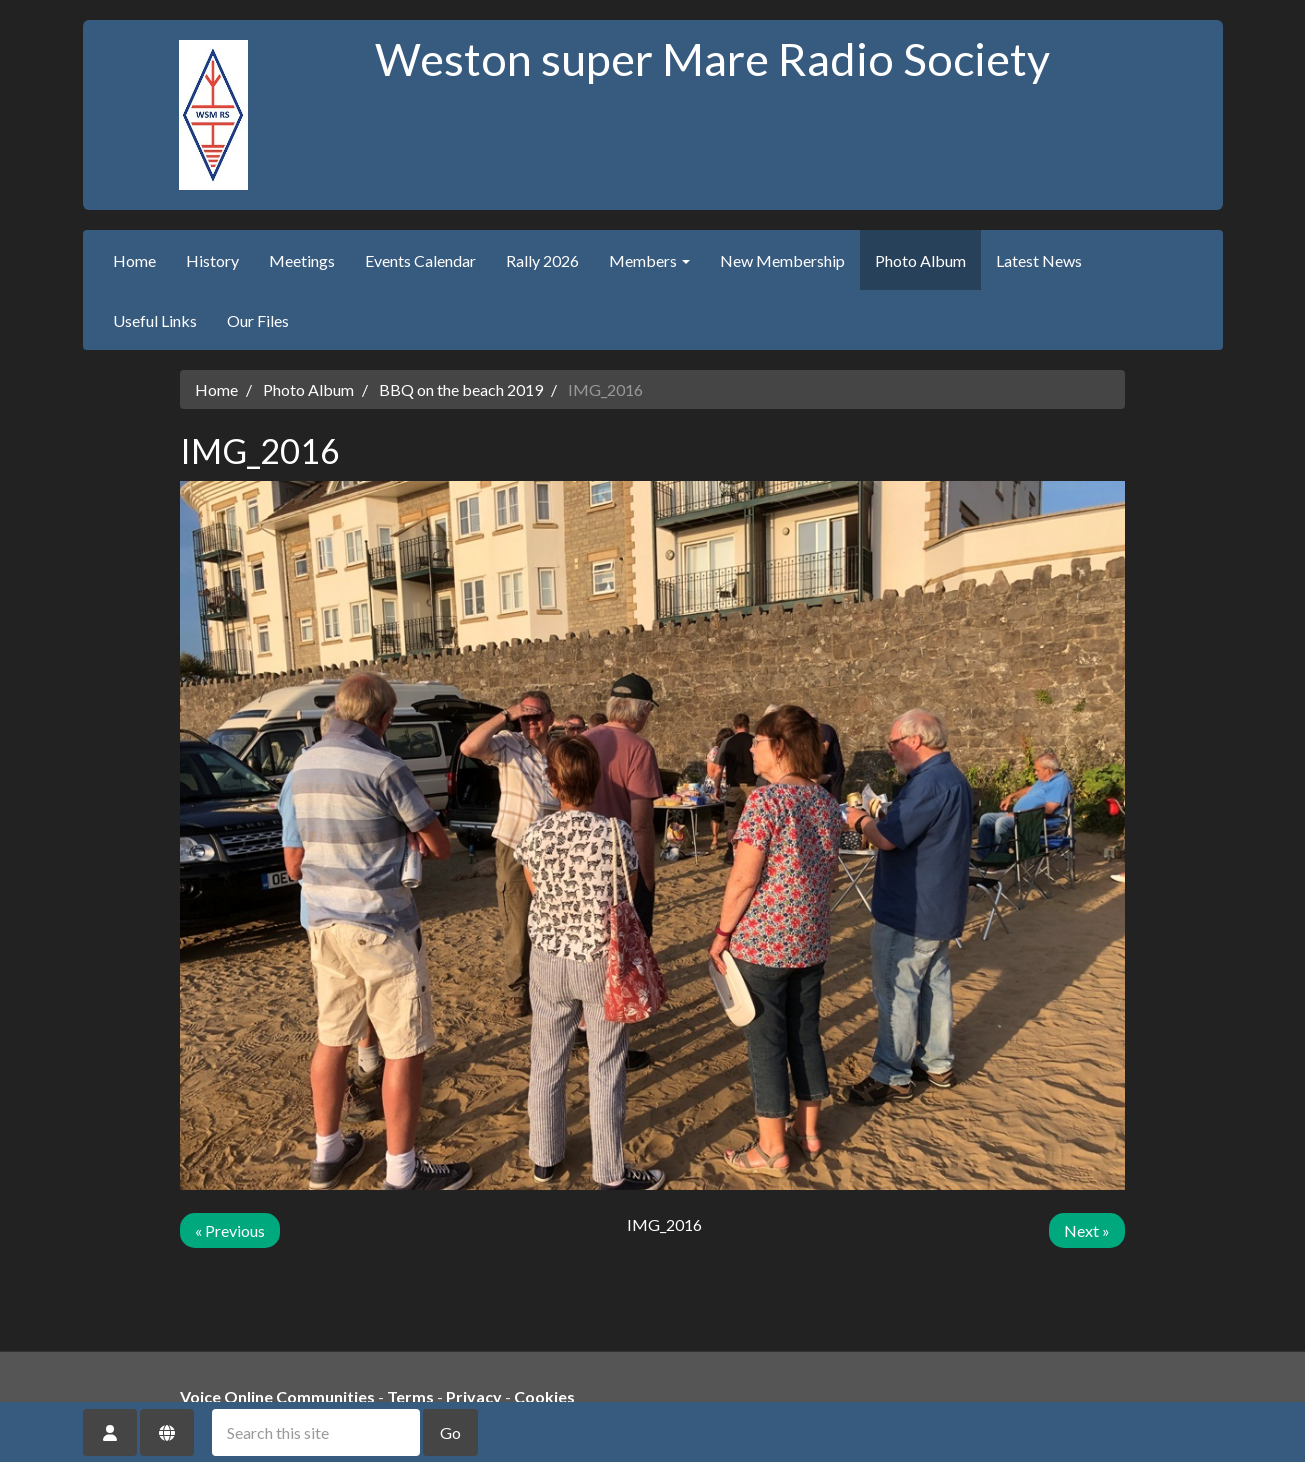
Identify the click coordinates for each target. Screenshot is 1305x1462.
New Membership (782, 260)
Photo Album (920, 260)
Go (450, 1432)
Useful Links (155, 320)
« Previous (230, 1230)
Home (134, 260)
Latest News (1039, 260)
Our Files (258, 320)
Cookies (544, 1396)
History (212, 260)
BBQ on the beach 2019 (461, 389)
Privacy (474, 1396)
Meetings (302, 260)
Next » (1087, 1230)
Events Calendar (420, 260)
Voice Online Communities (277, 1396)
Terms (410, 1396)
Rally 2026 (542, 260)
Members (649, 260)
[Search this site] (316, 1432)
